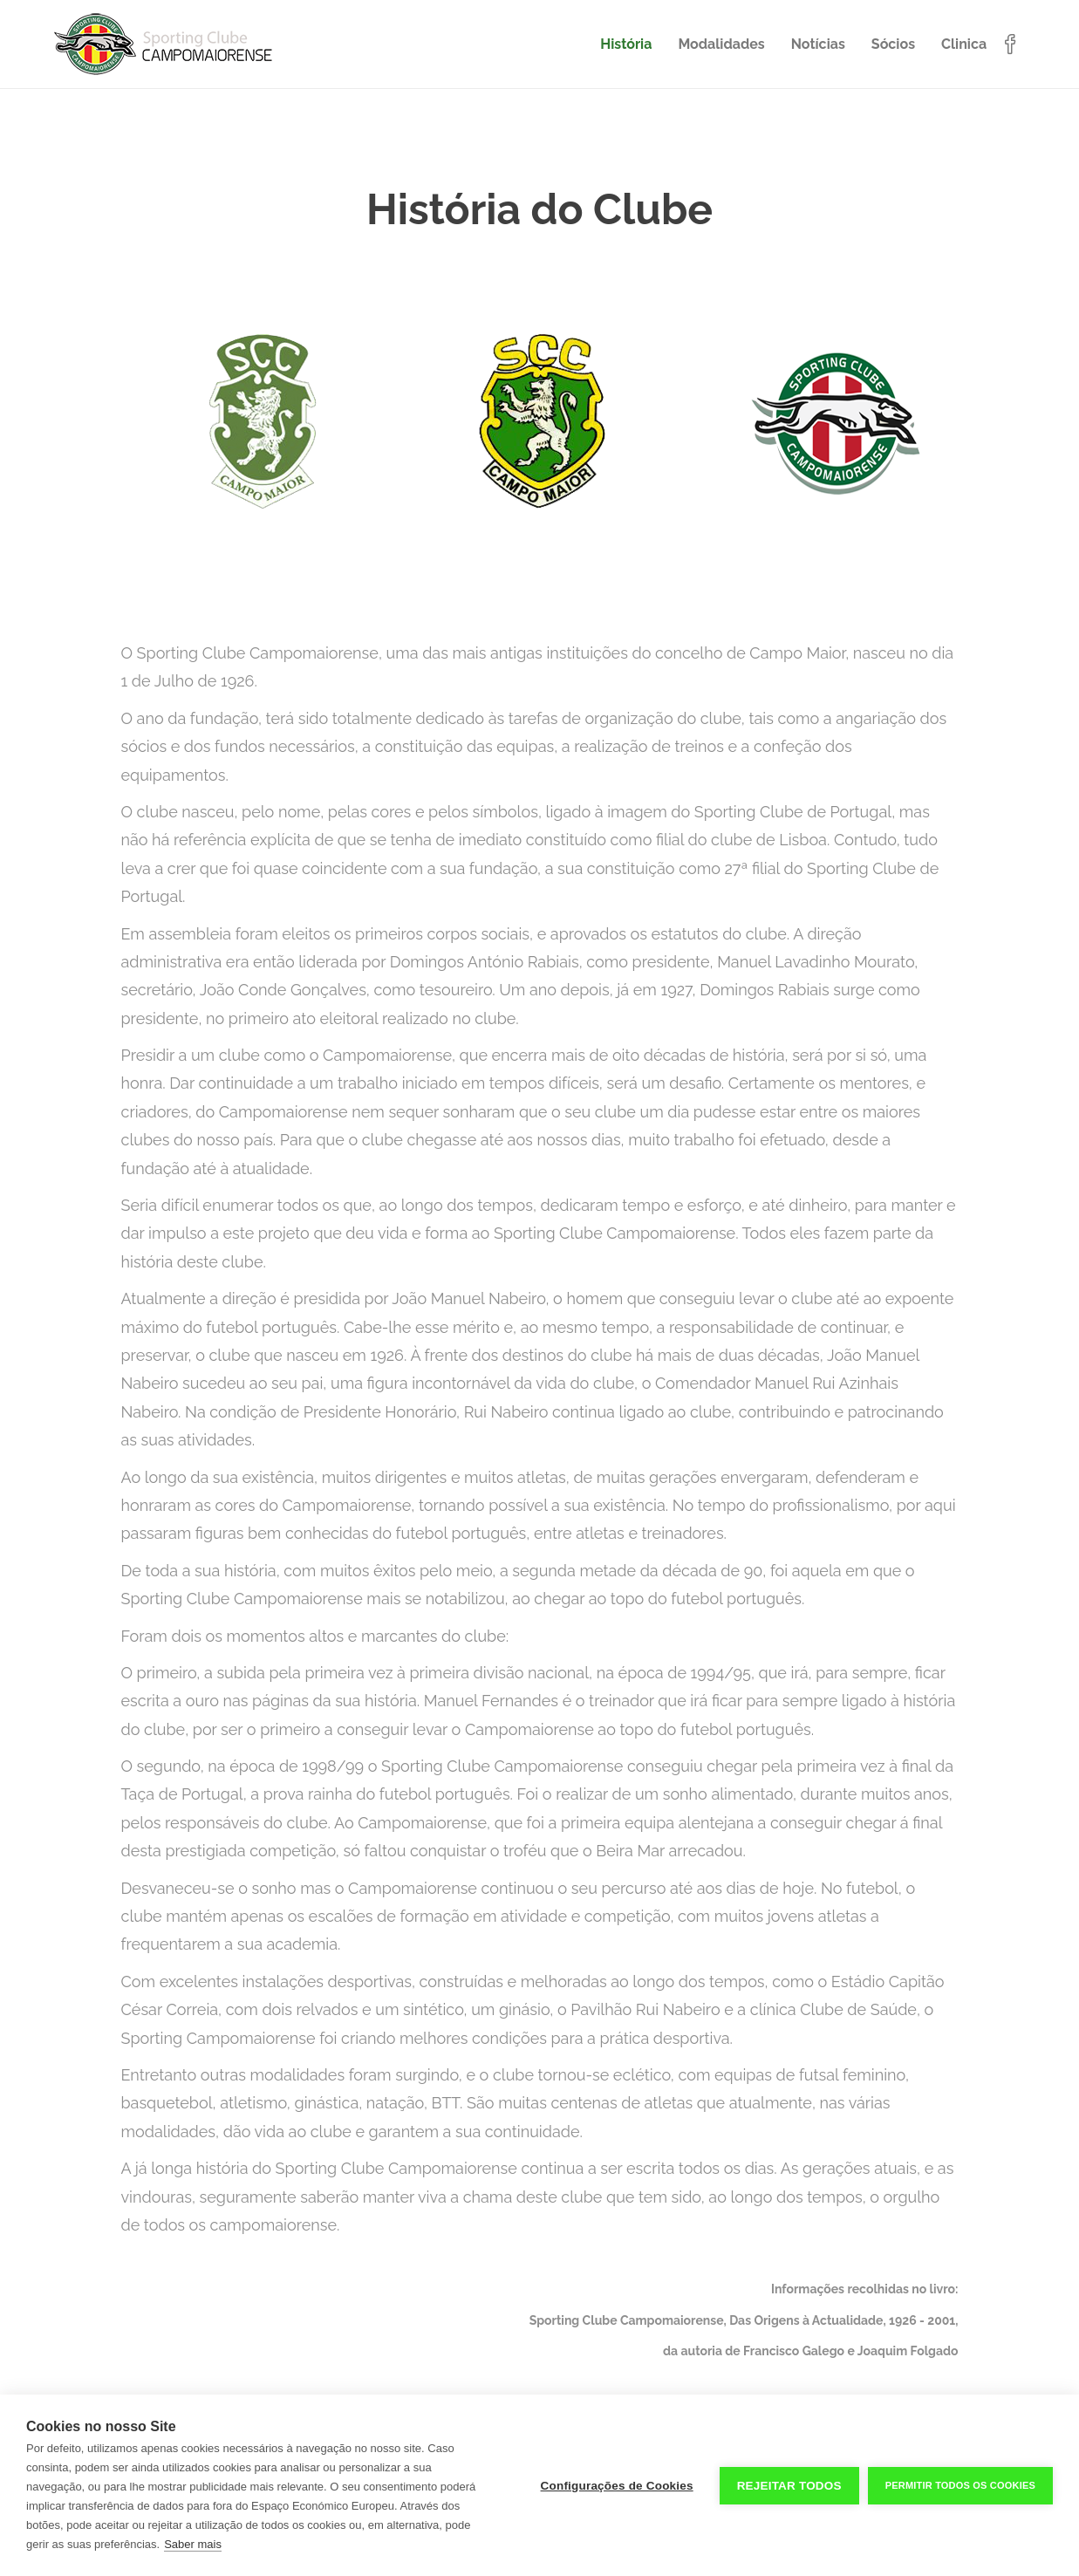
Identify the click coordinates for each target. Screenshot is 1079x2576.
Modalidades (721, 44)
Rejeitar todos (789, 2485)
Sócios (893, 44)
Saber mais (193, 2544)
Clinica (964, 44)
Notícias (818, 44)
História (626, 44)
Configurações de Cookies (617, 2485)
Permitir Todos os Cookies (960, 2485)
